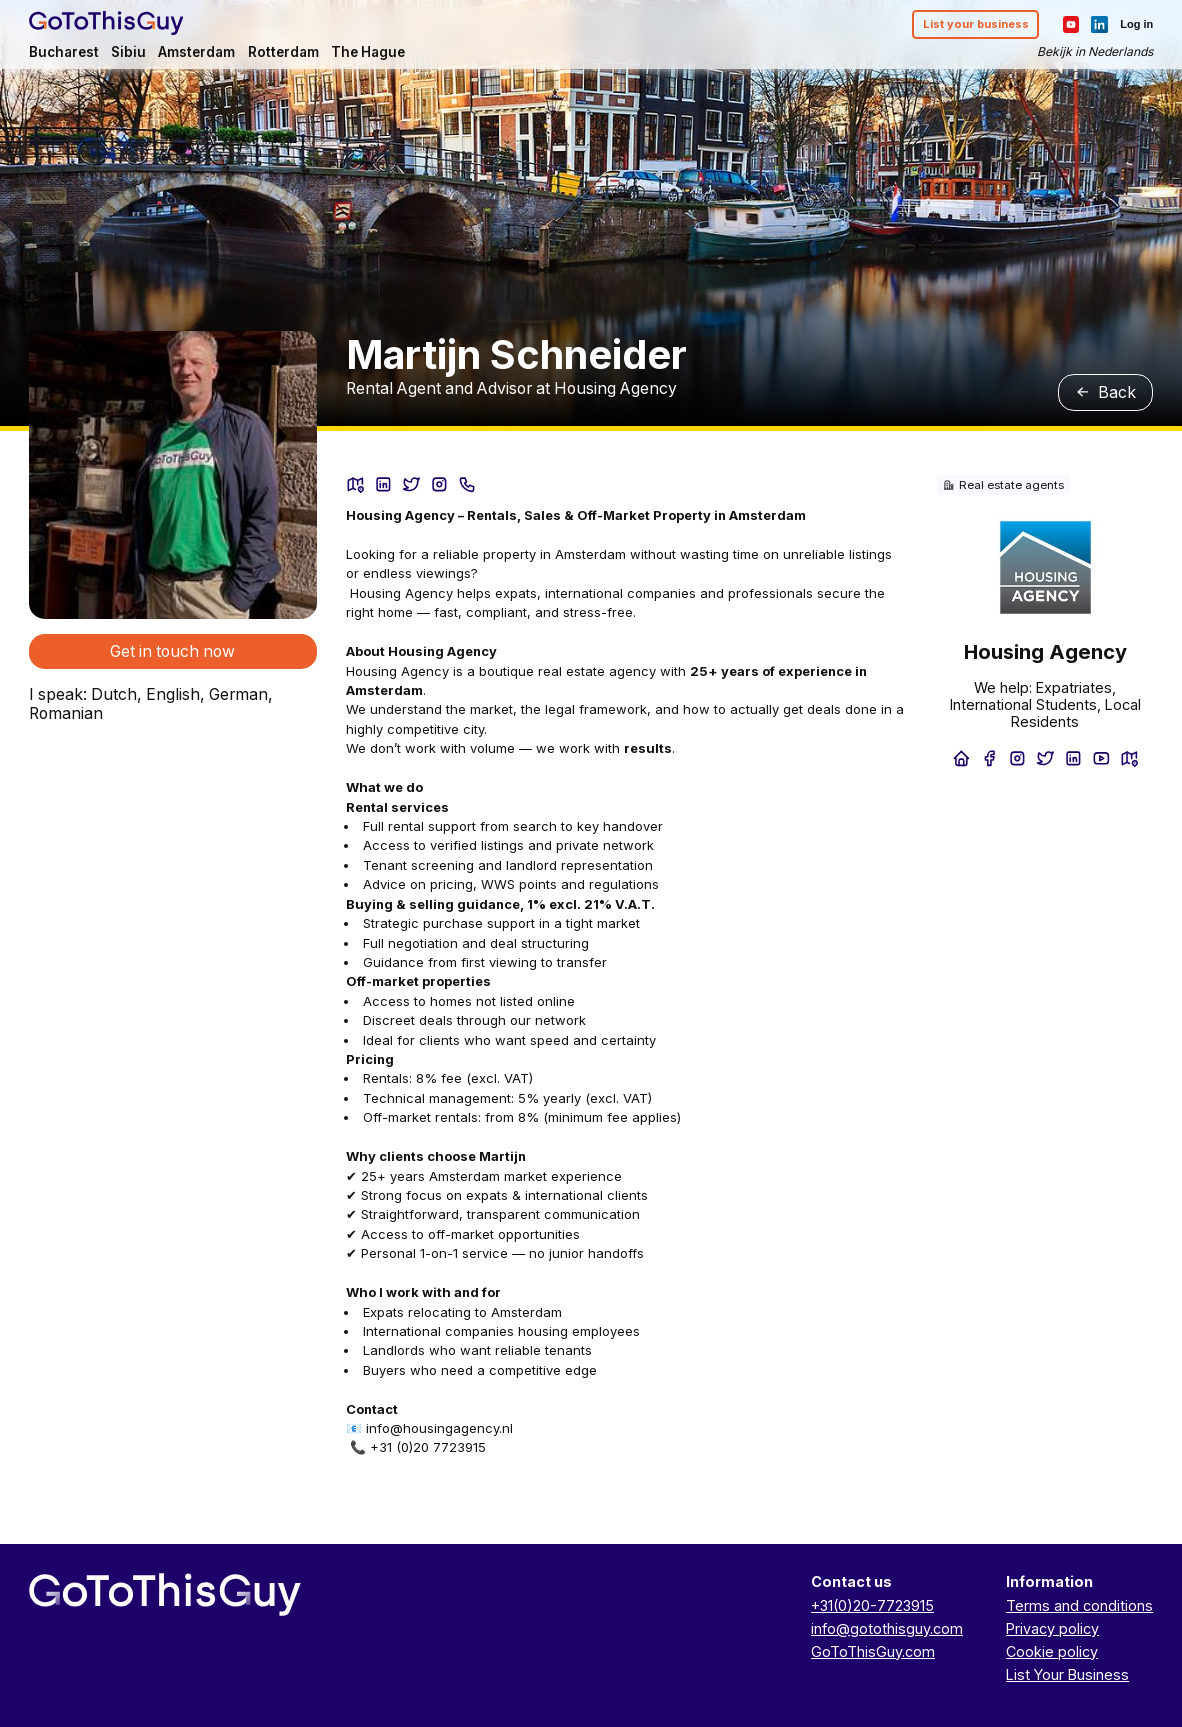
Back (1106, 392)
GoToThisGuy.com (873, 1651)
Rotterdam (283, 52)
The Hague (368, 52)
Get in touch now (172, 651)
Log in (1136, 24)
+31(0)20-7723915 (872, 1605)
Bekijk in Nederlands (1095, 51)
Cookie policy (1052, 1651)
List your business (976, 24)
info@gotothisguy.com (887, 1628)
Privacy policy (1052, 1628)
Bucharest (64, 52)
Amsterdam (196, 52)
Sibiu (128, 52)
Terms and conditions (1079, 1605)
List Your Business (1067, 1674)
